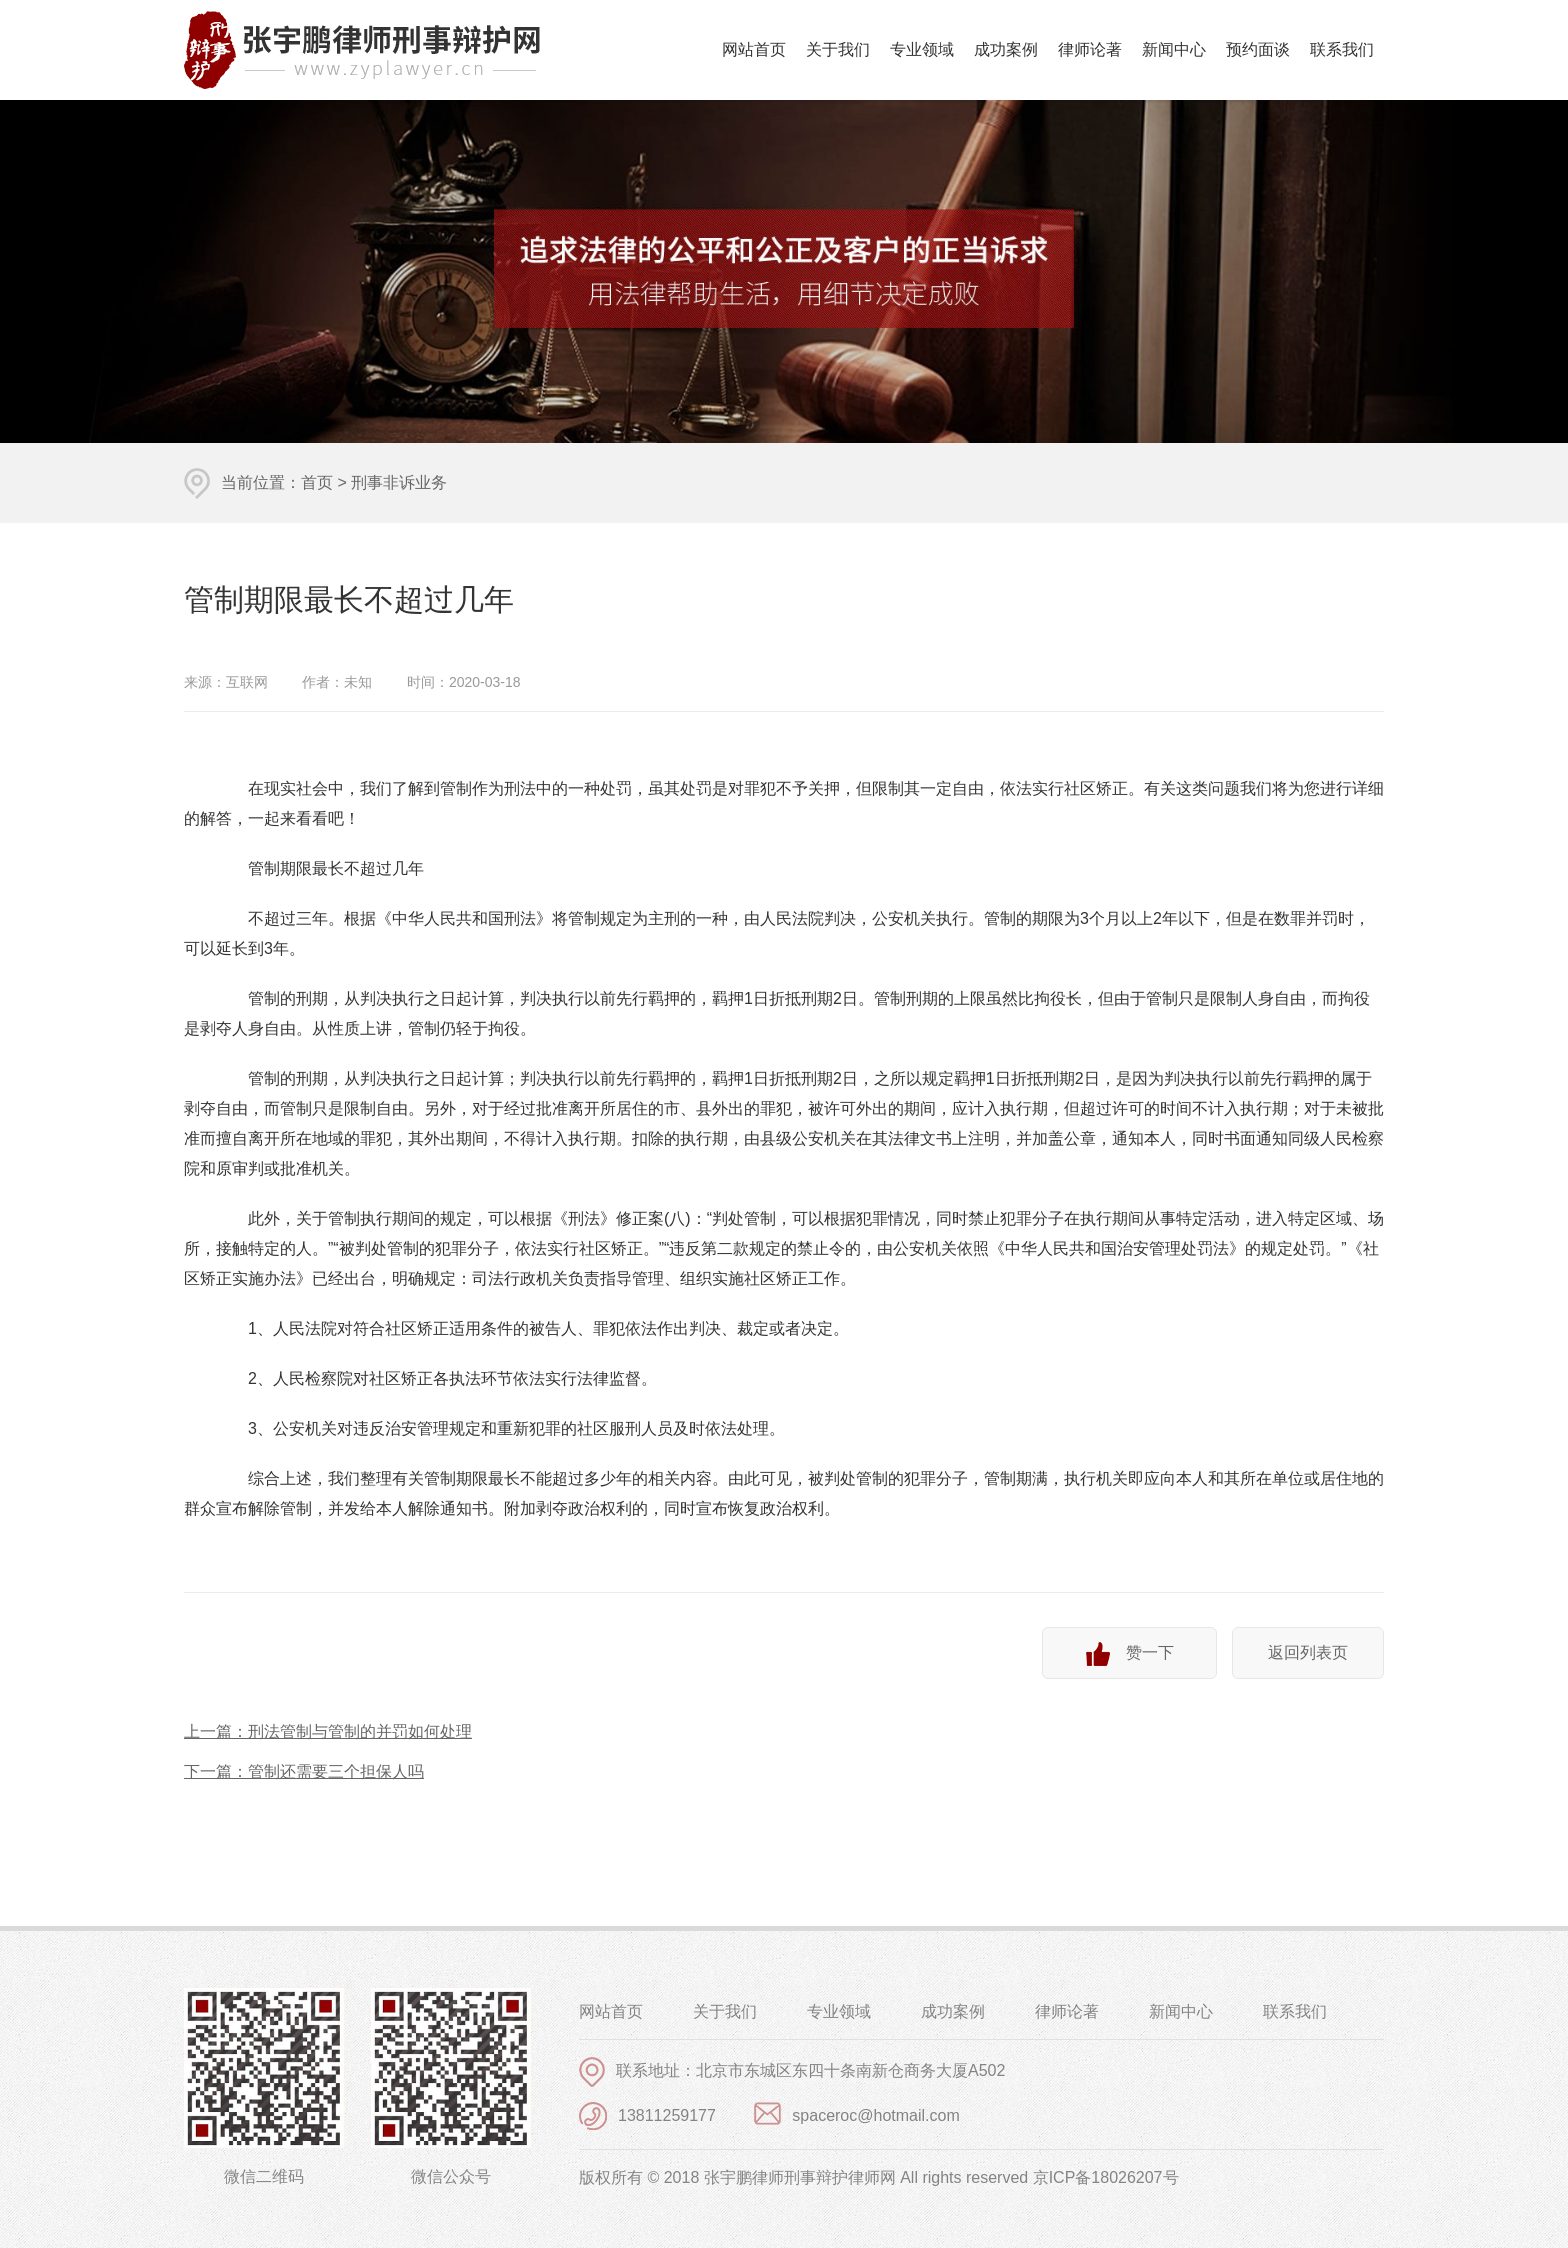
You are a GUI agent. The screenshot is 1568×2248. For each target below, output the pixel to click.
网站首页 (754, 49)
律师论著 (1090, 49)
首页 (317, 482)
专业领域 (922, 49)
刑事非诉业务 (399, 482)
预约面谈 (1258, 49)
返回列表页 (1308, 1652)
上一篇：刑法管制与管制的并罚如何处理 (328, 1731)
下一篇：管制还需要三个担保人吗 (304, 1771)
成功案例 (1006, 49)
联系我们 (1342, 49)
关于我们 (838, 49)
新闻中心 (1174, 49)
